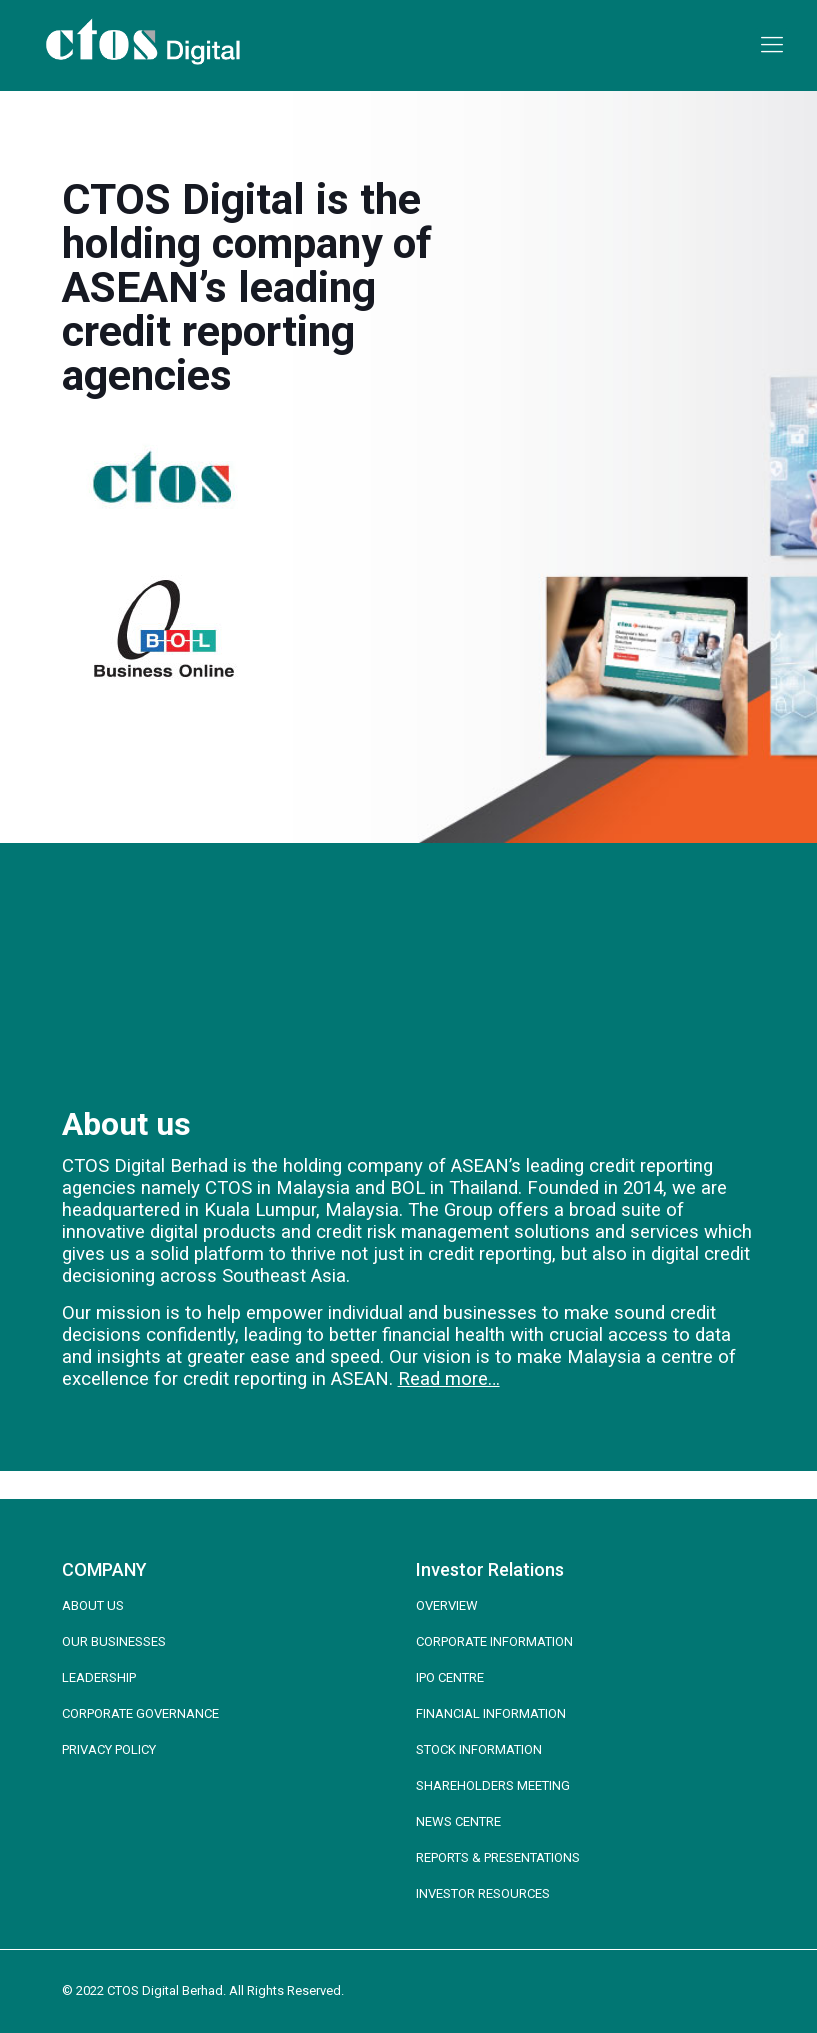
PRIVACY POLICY (109, 1749)
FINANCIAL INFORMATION (491, 1713)
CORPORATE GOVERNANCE (140, 1713)
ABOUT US (93, 1605)
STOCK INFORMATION (479, 1749)
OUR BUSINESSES (114, 1641)
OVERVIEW (447, 1605)
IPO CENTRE (450, 1677)
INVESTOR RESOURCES (483, 1893)
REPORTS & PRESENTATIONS (498, 1857)
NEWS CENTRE (458, 1821)
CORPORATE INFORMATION (494, 1641)
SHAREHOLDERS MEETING (493, 1785)
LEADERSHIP (99, 1677)
